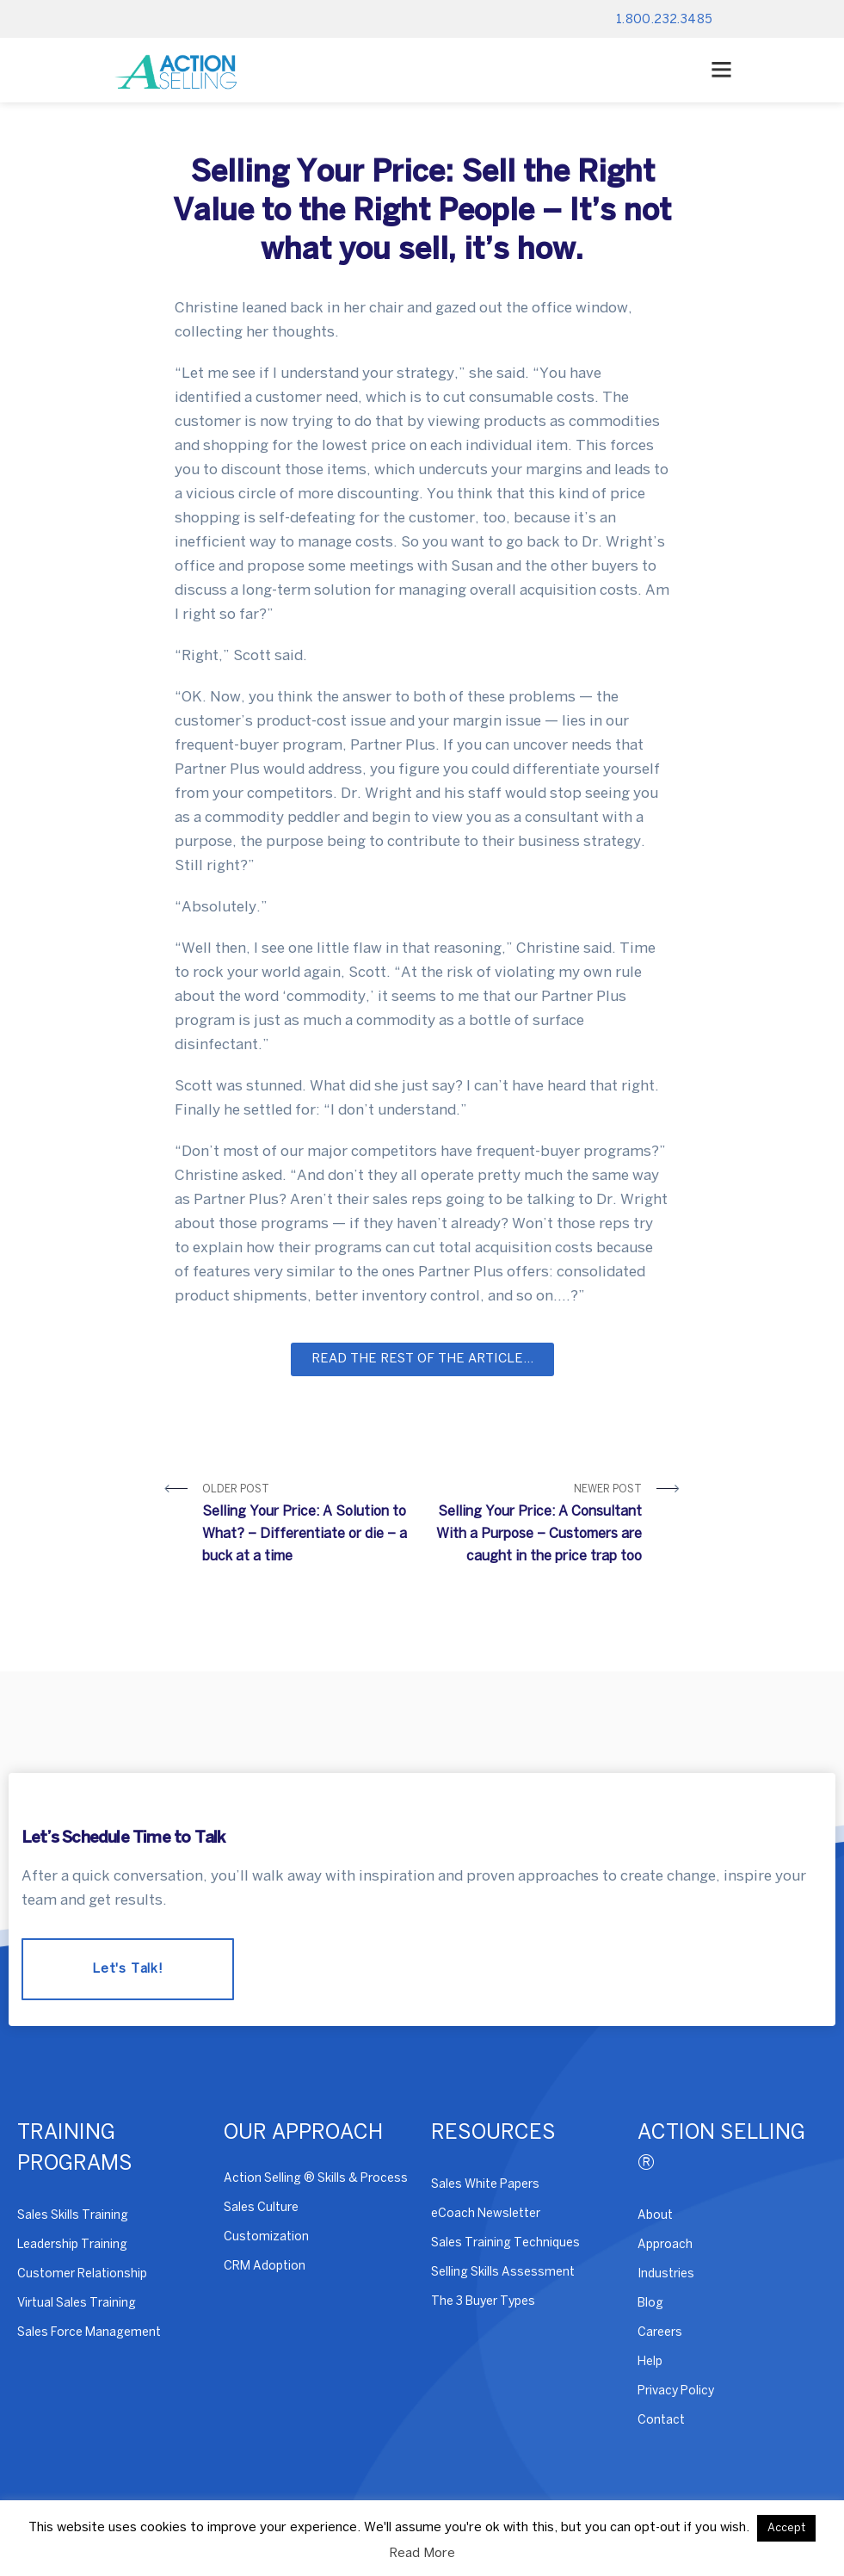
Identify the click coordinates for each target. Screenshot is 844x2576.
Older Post (306, 1526)
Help (650, 2362)
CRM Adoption (264, 2266)
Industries (666, 2274)
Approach (665, 2245)
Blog (650, 2303)
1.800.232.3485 (664, 20)
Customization (266, 2237)
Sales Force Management (89, 2332)
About (655, 2215)
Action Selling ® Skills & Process (316, 2178)
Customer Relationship (82, 2274)
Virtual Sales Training (76, 2303)
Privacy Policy (676, 2391)
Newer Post (539, 1526)
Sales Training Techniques (505, 2243)
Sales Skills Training (72, 2215)
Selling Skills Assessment (503, 2272)
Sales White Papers (485, 2184)
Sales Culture (261, 2208)
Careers (660, 2332)
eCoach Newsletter (485, 2214)
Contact (661, 2420)
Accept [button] (786, 2528)
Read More (422, 2554)
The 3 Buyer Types (483, 2301)
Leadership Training (72, 2245)
